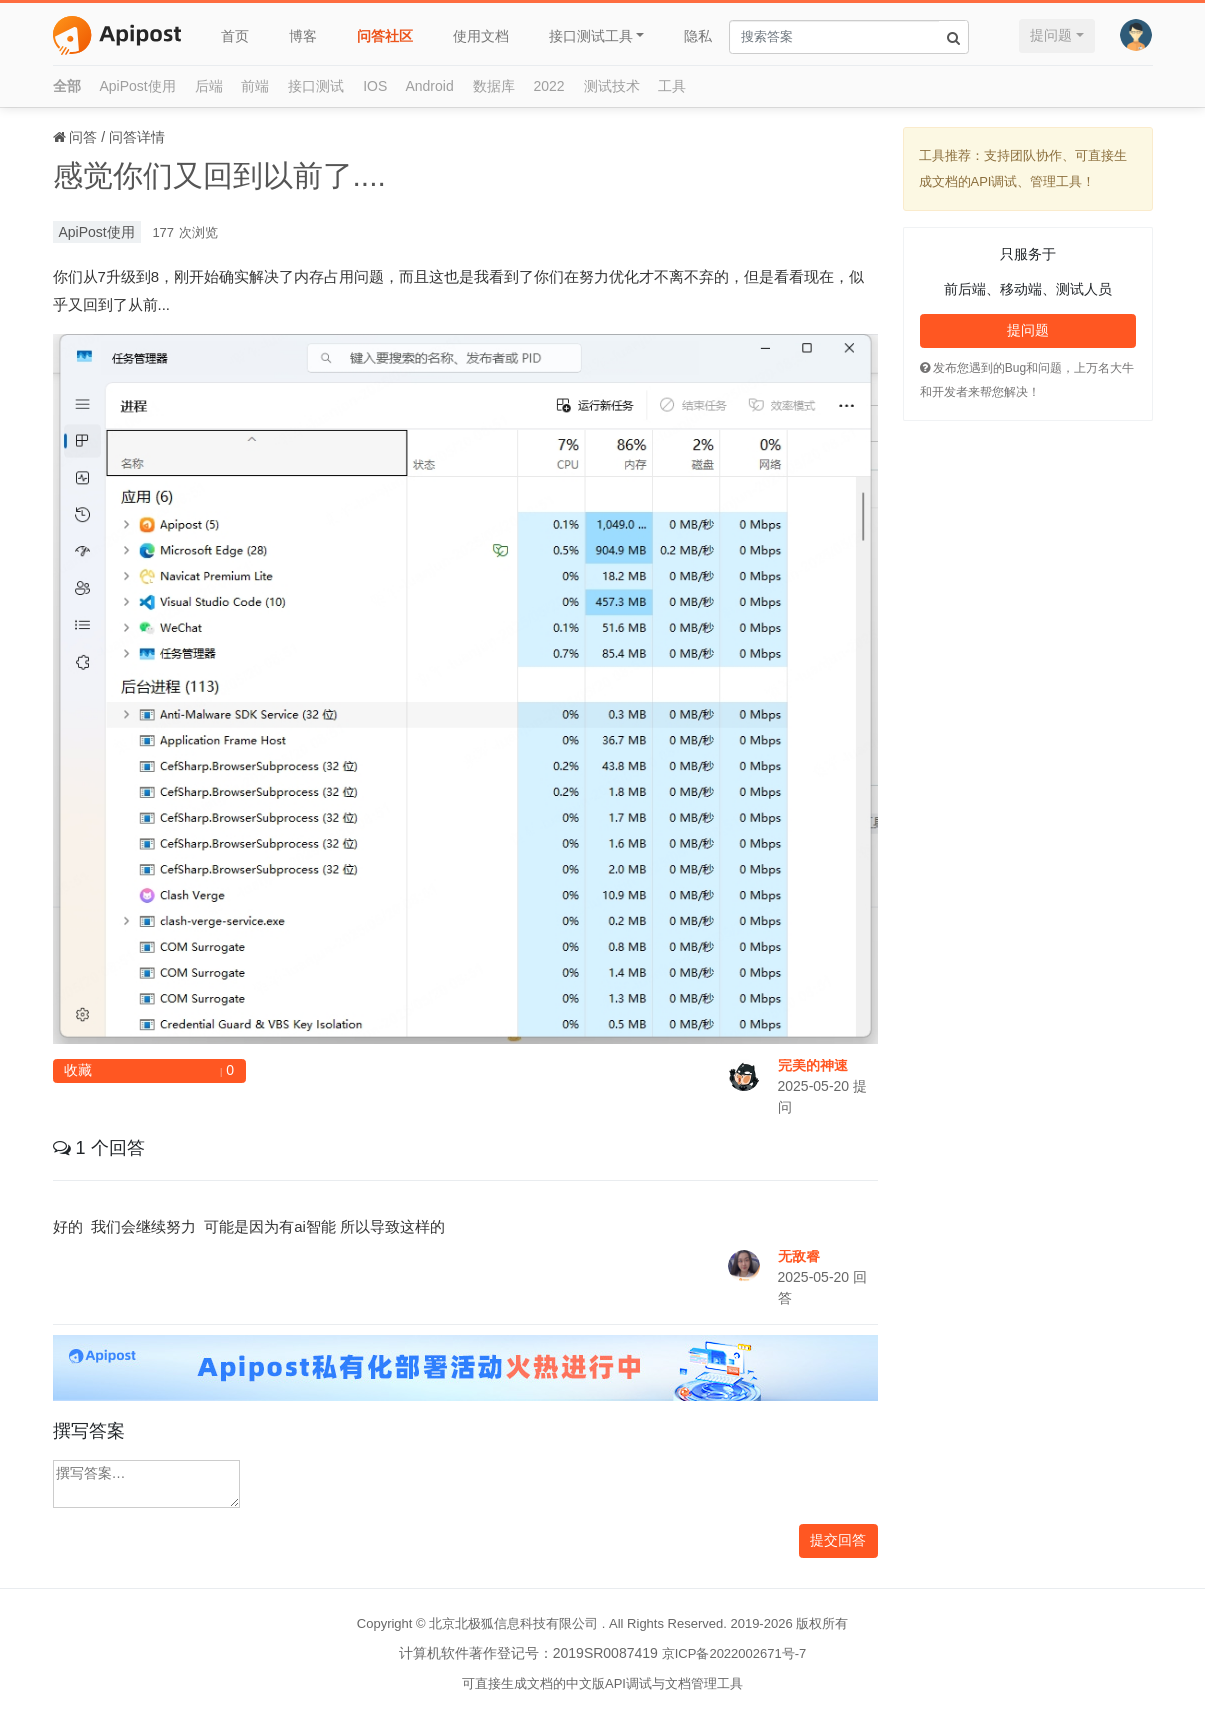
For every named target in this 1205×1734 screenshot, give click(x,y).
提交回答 (838, 1540)
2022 (549, 86)
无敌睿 (799, 1256)
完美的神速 (813, 1065)
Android (429, 86)
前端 (255, 86)
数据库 (494, 86)
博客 (303, 36)
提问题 (1051, 35)
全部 (67, 86)
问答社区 (385, 36)
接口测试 (316, 86)
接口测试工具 (591, 36)
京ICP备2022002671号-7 (734, 1653)
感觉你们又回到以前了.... (219, 175)
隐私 (698, 36)
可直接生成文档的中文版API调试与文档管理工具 (602, 1683)
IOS (375, 86)
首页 (235, 36)
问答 (83, 137)
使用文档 (481, 36)
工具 (672, 86)
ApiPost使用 (137, 86)
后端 (209, 86)
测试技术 (612, 86)
